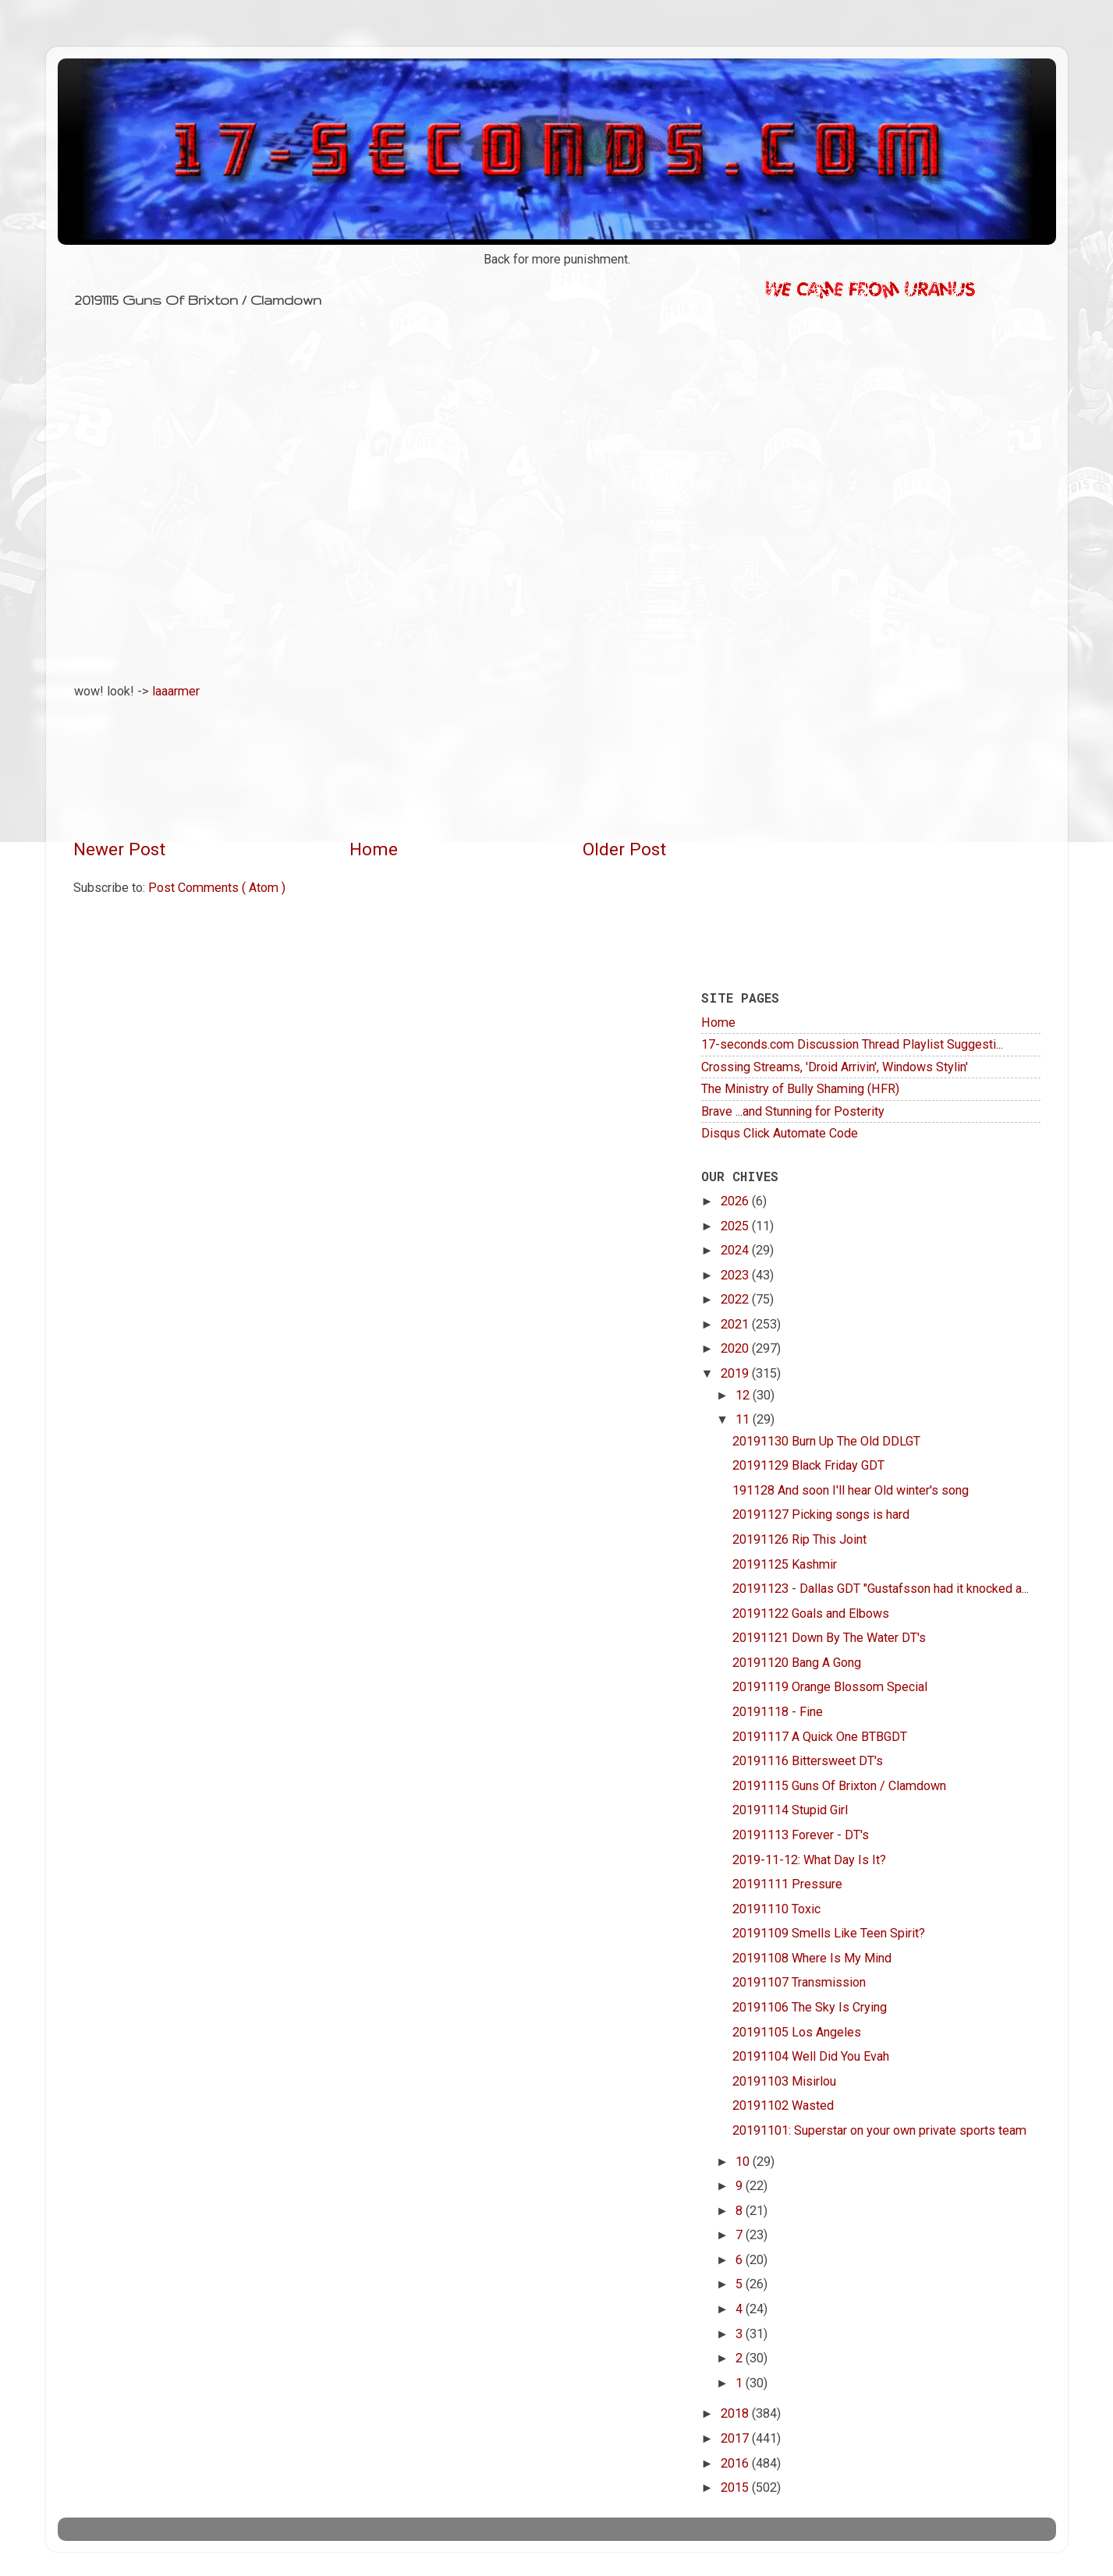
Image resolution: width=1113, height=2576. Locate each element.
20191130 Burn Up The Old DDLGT (826, 1441)
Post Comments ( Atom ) (216, 887)
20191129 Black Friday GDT (808, 1465)
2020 (736, 1348)
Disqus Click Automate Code (779, 1133)
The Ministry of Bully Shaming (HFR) (800, 1088)
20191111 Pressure (787, 1884)
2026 (736, 1201)
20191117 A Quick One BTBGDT (819, 1736)
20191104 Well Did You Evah (810, 2056)
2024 (736, 1250)
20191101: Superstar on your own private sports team (879, 2130)
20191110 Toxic (776, 1909)
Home (373, 849)
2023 (736, 1275)
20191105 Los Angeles (796, 2032)
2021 (736, 1324)
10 (744, 2161)
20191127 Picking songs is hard (820, 1514)
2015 (736, 2487)
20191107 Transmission (799, 1982)
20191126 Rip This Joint (799, 1539)
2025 (736, 1226)
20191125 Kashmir (784, 1564)
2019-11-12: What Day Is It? (809, 1859)
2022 (736, 1299)
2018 (736, 2413)
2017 (736, 2438)
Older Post (624, 849)
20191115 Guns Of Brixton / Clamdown (839, 1785)
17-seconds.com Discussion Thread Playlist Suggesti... (852, 1044)
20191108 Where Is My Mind (811, 1958)
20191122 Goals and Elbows (810, 1613)
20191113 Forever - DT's (800, 1835)
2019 (736, 1373)
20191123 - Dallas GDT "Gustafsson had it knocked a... (880, 1588)
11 (744, 1419)
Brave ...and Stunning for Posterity (792, 1111)
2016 (736, 2463)
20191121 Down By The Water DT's (829, 1637)
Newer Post (119, 849)
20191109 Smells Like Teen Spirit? (828, 1933)
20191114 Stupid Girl (790, 1810)
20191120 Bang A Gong (796, 1662)
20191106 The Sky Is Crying (809, 2007)
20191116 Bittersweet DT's (807, 1760)
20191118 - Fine (777, 1711)
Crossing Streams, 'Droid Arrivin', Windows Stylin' (834, 1067)
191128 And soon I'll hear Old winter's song (850, 1490)
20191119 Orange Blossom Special (829, 1686)
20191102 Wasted (783, 2105)
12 (744, 1395)
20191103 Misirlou (784, 2081)
